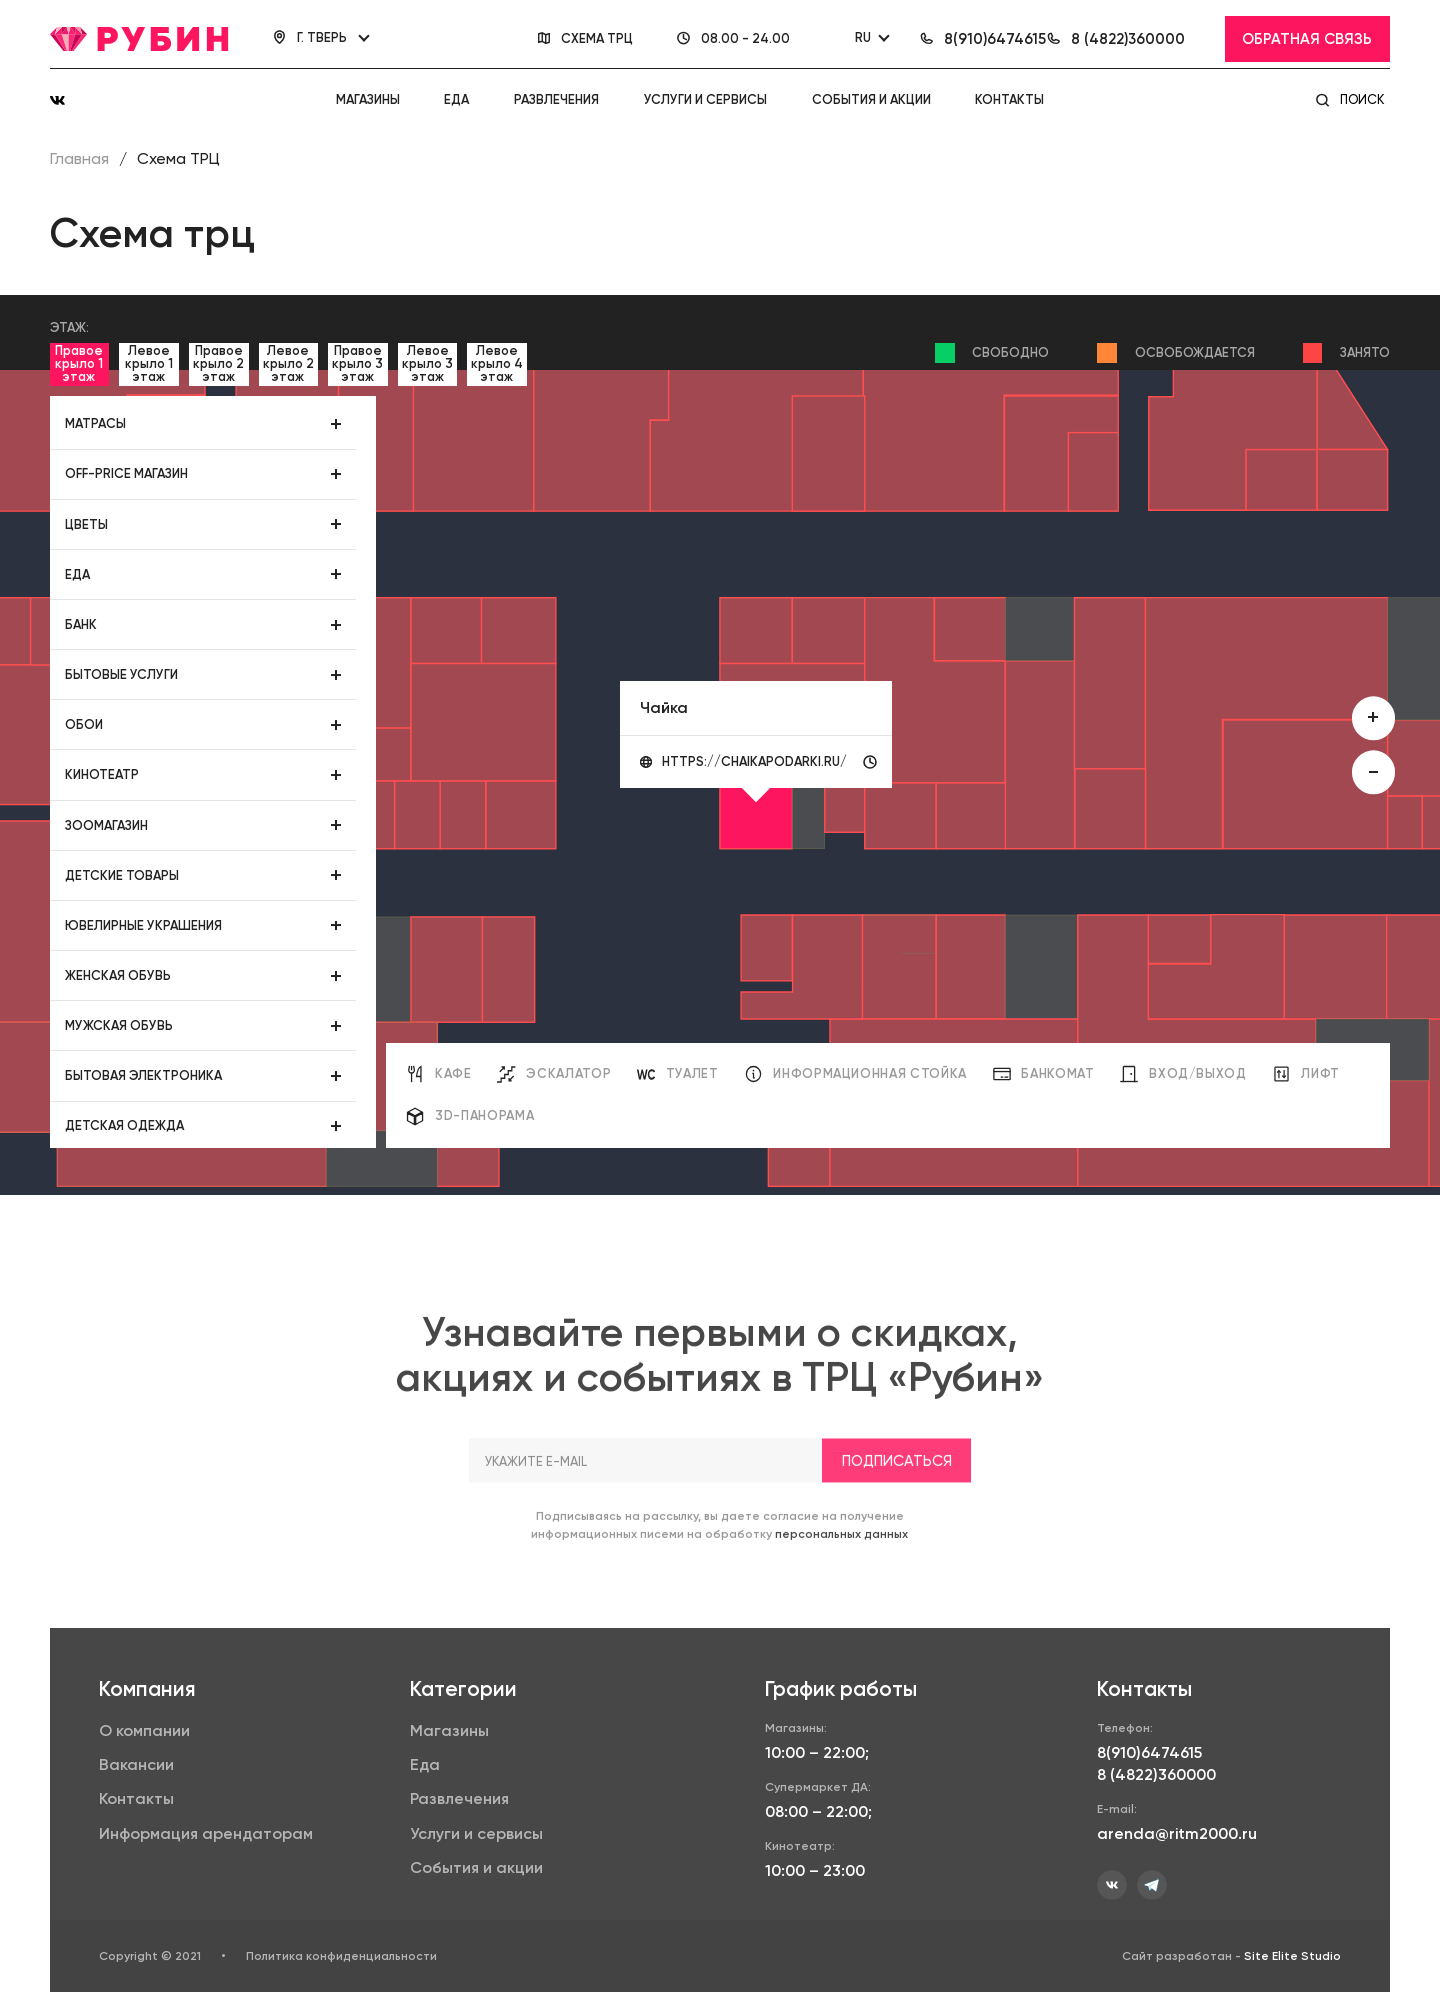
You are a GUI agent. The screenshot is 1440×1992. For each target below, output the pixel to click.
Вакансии (136, 1764)
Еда (456, 99)
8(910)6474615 (1149, 1752)
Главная (79, 158)
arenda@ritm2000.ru (1177, 1833)
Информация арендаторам (206, 1833)
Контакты (1009, 99)
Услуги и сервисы (705, 99)
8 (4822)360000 (1156, 1774)
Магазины (368, 99)
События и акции (871, 99)
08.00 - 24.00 (743, 38)
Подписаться (897, 1491)
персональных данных (841, 1564)
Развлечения (556, 99)
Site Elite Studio (1292, 1956)
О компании (144, 1730)
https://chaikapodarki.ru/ (754, 761)
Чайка (664, 707)
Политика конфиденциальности (341, 1956)
